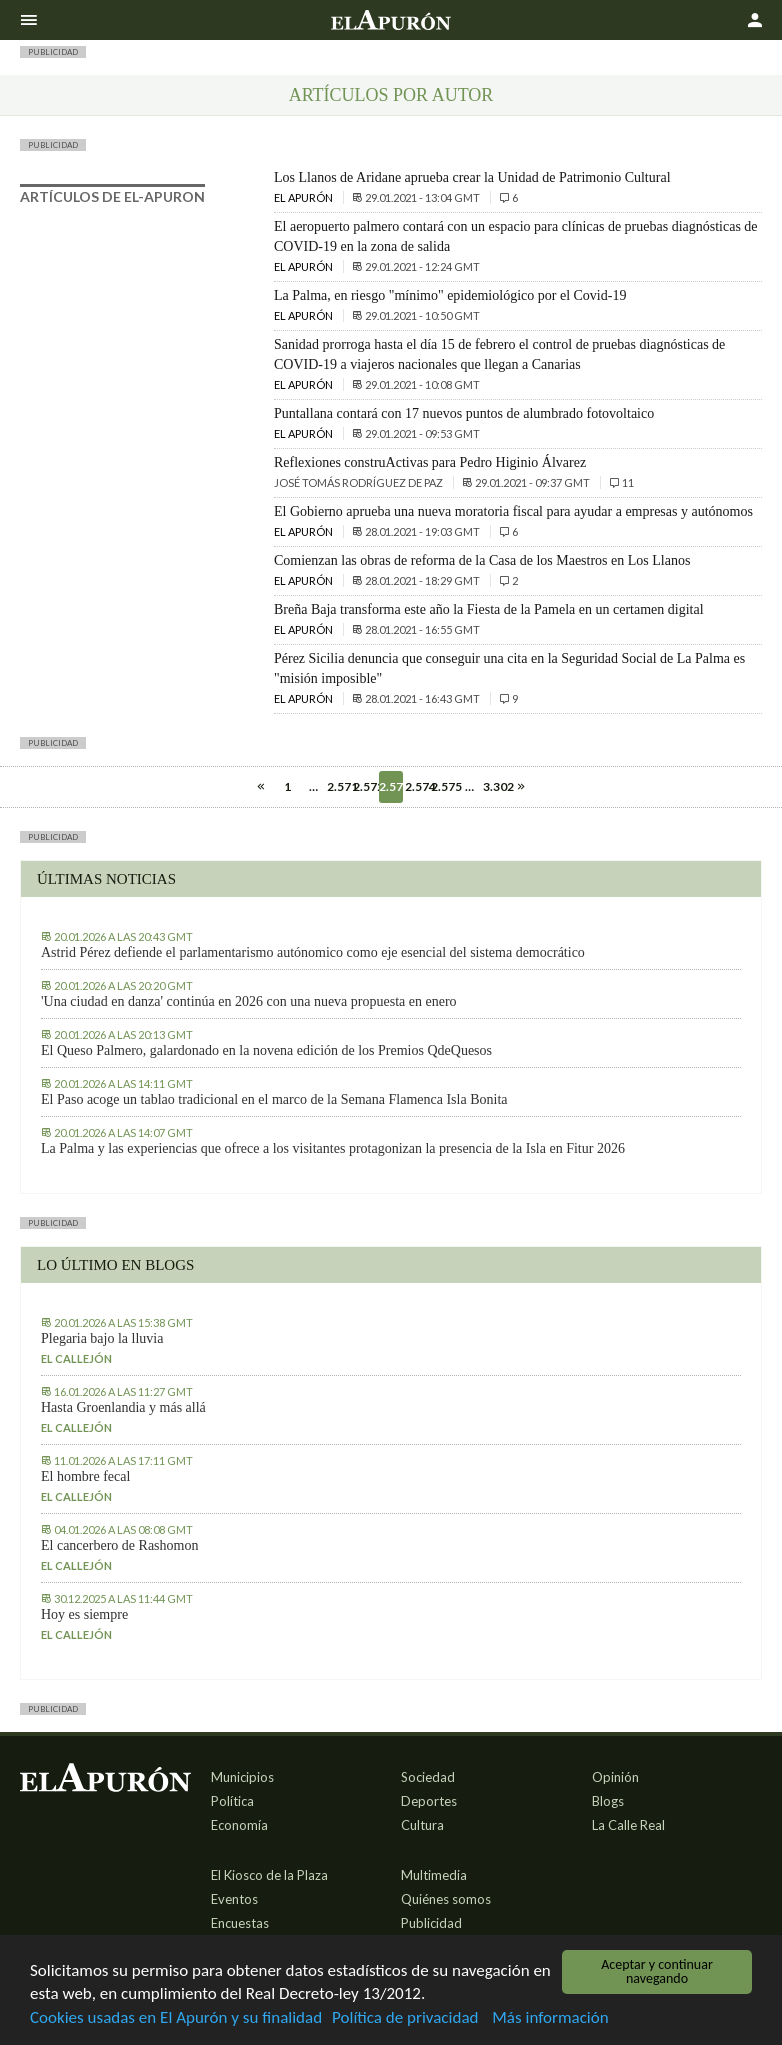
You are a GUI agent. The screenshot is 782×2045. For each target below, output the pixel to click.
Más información (550, 2018)
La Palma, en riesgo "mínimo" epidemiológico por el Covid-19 (450, 295)
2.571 (339, 786)
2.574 (417, 786)
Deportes (429, 1801)
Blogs (608, 1801)
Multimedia (434, 1875)
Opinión (615, 1777)
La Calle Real (628, 1825)
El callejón (76, 1358)
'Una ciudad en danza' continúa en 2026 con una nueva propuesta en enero (249, 1001)
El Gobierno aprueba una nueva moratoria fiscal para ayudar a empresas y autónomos (513, 511)
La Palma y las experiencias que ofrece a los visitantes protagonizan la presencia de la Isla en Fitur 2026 (333, 1148)
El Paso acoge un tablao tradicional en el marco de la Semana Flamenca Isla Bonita (274, 1099)
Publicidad (431, 1923)
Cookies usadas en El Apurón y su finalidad (176, 2018)
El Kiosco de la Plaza (269, 1875)
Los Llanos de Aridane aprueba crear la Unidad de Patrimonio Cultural (472, 177)
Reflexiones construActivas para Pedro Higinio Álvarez (430, 462)
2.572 (365, 786)
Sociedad (428, 1777)
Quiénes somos (446, 1899)
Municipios (242, 1777)
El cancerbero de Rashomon (119, 1545)
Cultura (422, 1825)
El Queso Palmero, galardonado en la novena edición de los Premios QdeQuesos (266, 1050)
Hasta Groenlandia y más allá (123, 1407)
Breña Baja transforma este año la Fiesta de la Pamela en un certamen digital (489, 609)
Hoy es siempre (84, 1614)
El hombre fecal (85, 1476)
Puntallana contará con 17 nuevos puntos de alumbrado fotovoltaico (464, 413)
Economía (239, 1825)
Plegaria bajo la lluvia (102, 1338)
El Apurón (304, 197)
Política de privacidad (405, 2018)
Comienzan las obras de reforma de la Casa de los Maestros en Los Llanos (482, 560)
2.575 (443, 786)
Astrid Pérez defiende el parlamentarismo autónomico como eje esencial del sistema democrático (313, 952)
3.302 (495, 786)
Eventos (234, 1899)
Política (232, 1801)
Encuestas (240, 1923)
